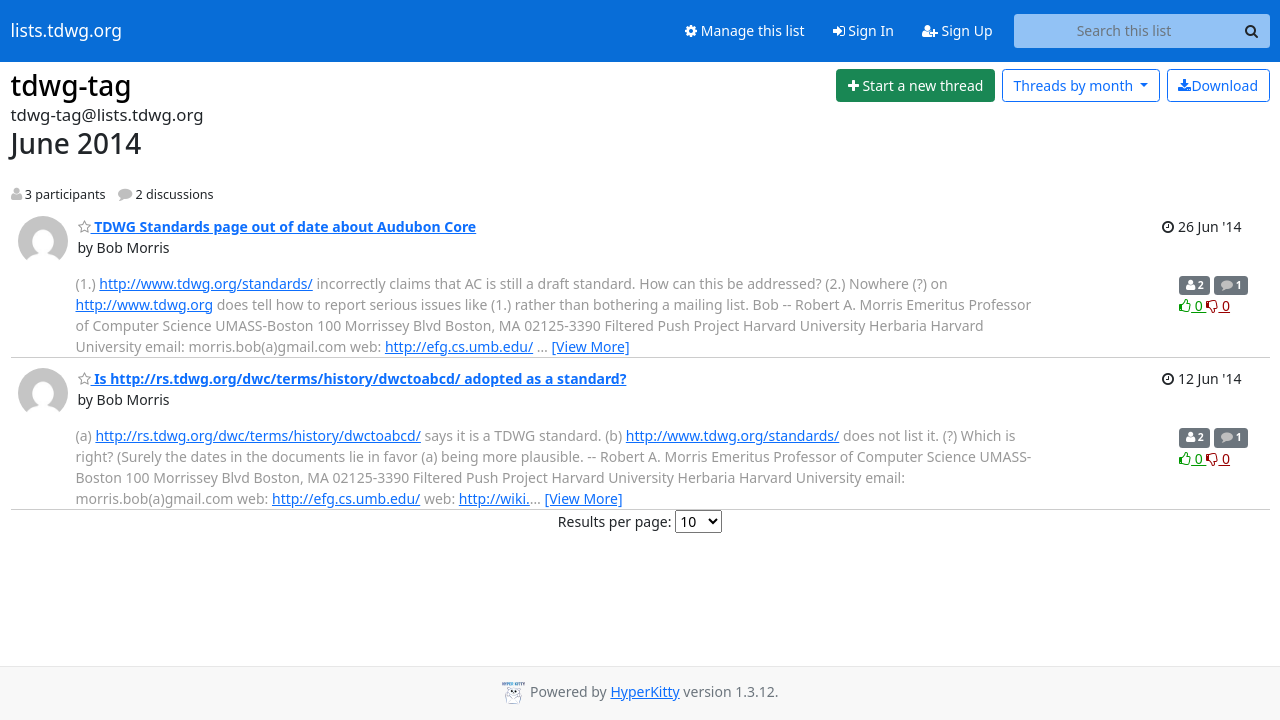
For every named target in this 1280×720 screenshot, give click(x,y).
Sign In (863, 30)
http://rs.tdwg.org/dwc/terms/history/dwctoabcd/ (258, 435)
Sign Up (957, 30)
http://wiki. (494, 498)
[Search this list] (1124, 31)
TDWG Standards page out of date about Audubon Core (277, 226)
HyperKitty (644, 691)
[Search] (1252, 31)
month (1074, 85)
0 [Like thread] (1192, 305)
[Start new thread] (915, 86)
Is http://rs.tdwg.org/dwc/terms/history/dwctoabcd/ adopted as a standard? (352, 378)
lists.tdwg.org (67, 31)
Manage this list (745, 30)
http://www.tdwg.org (145, 304)
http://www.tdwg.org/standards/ (205, 283)
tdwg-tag (71, 85)
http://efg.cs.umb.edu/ (459, 346)
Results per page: (615, 521)
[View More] (591, 346)
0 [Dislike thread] (1218, 305)
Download (1218, 85)
